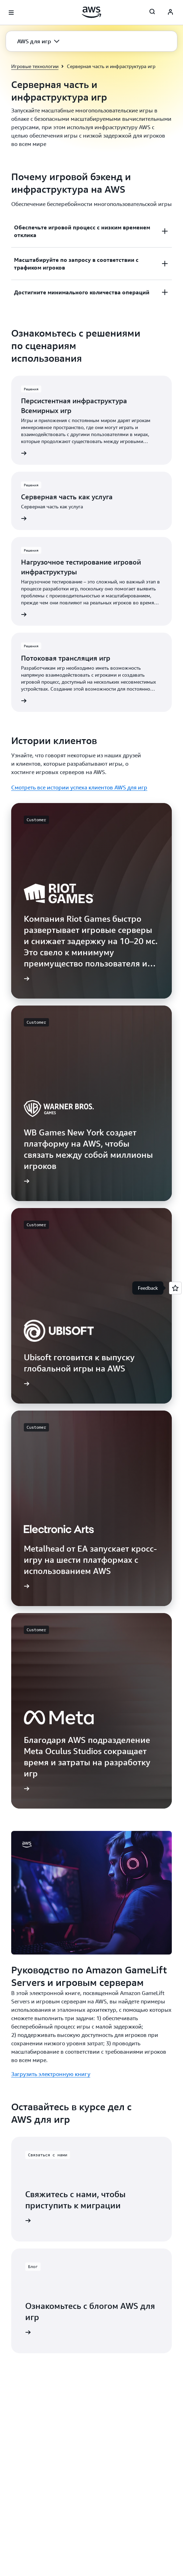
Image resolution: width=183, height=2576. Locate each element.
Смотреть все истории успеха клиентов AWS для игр (79, 787)
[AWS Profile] (170, 13)
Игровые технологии (34, 66)
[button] (38, 41)
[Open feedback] (175, 1288)
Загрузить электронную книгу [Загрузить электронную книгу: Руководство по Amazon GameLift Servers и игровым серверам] (50, 2073)
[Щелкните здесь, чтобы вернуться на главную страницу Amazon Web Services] (91, 12)
